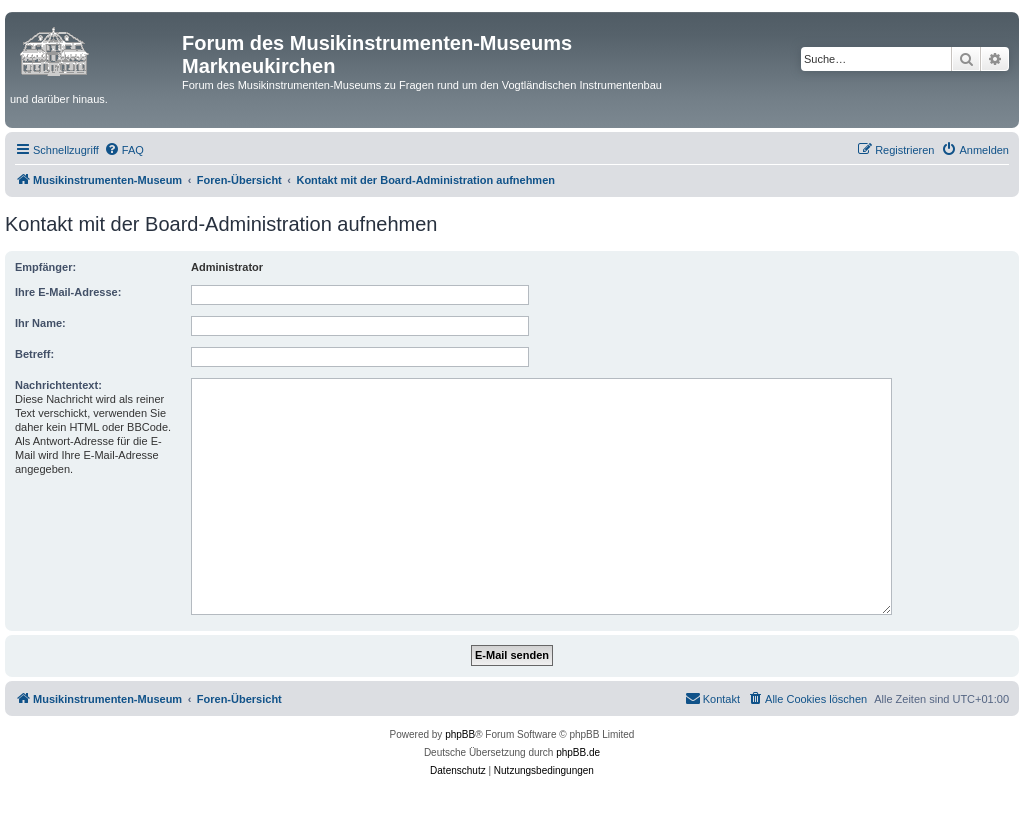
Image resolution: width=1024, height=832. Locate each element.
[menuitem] (124, 150)
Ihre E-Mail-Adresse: (68, 292)
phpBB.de (578, 752)
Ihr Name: (40, 323)
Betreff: (34, 354)
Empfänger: (45, 267)
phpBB (460, 734)
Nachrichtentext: (58, 385)
